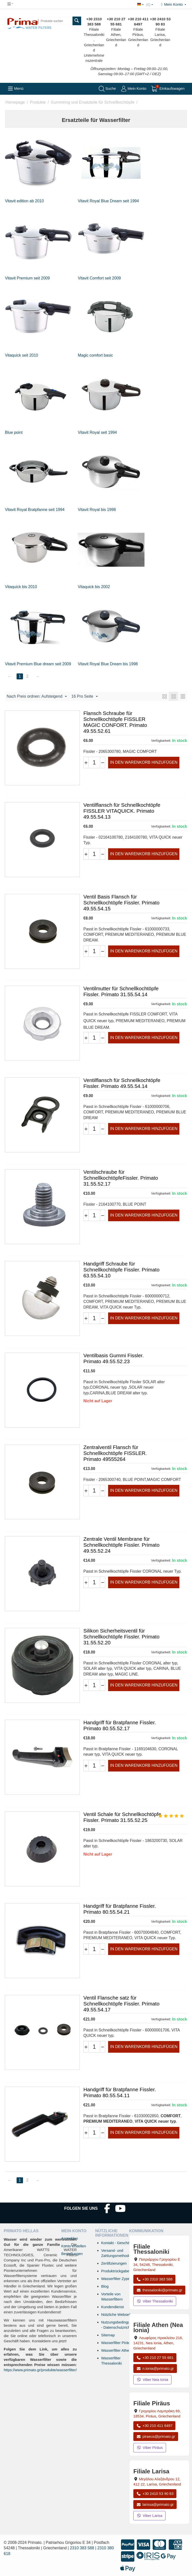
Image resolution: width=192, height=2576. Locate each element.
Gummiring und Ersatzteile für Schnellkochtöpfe (92, 102)
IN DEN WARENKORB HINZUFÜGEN (143, 762)
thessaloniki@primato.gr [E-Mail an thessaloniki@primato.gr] (159, 2290)
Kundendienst (112, 2307)
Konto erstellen (73, 2246)
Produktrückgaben (116, 2271)
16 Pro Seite (84, 696)
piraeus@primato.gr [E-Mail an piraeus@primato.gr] (155, 2436)
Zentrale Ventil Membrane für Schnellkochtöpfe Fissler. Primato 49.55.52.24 (121, 1545)
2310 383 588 (82, 2548)
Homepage (15, 102)
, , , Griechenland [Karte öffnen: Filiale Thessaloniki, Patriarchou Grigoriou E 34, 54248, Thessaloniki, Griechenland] (156, 2264)
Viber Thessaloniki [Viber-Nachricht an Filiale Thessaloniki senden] (155, 2301)
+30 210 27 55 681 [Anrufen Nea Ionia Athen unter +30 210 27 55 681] (154, 2357)
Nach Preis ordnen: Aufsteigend (37, 696)
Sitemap (108, 2335)
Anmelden (69, 2238)
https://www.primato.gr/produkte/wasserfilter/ (40, 2370)
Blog (105, 2286)
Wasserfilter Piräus (116, 2343)
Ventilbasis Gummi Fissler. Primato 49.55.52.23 (113, 1358)
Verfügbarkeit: (161, 740)
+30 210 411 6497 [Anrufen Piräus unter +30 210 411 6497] (154, 2425)
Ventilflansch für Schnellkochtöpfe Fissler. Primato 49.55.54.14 (121, 1083)
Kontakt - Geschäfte (117, 2243)
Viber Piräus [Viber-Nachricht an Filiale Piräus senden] (150, 2447)
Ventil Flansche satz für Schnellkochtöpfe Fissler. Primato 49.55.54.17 (121, 2003)
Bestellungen (72, 2254)
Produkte (38, 102)
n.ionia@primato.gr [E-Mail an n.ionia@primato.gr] (155, 2368)
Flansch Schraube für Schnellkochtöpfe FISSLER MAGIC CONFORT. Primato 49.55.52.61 (115, 722)
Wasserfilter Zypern (117, 2279)
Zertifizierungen (114, 2263)
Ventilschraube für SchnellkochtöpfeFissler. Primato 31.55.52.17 (120, 1178)
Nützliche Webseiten (118, 2314)
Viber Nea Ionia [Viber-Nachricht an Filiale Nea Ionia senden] (152, 2379)
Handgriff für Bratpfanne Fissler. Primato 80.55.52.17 (119, 1725)
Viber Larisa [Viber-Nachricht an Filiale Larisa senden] (150, 2515)
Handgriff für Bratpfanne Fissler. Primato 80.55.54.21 (119, 1909)
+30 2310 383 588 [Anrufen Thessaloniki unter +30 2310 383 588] (154, 2279)
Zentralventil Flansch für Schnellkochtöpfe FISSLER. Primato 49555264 (115, 1453)
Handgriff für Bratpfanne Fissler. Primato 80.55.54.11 (119, 2092)
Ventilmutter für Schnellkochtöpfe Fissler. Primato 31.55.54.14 (121, 991)
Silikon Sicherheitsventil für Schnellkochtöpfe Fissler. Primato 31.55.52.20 (121, 1636)
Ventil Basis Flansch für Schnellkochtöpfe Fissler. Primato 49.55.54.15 (121, 902)
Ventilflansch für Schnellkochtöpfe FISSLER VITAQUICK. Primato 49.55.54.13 (121, 811)
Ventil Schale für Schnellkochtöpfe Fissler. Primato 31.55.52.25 (122, 1817)
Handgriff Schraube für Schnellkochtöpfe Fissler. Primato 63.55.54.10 (121, 1269)
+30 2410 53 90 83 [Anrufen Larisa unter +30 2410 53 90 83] (154, 2493)
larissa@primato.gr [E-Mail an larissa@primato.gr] (155, 2504)
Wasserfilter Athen (116, 2350)
